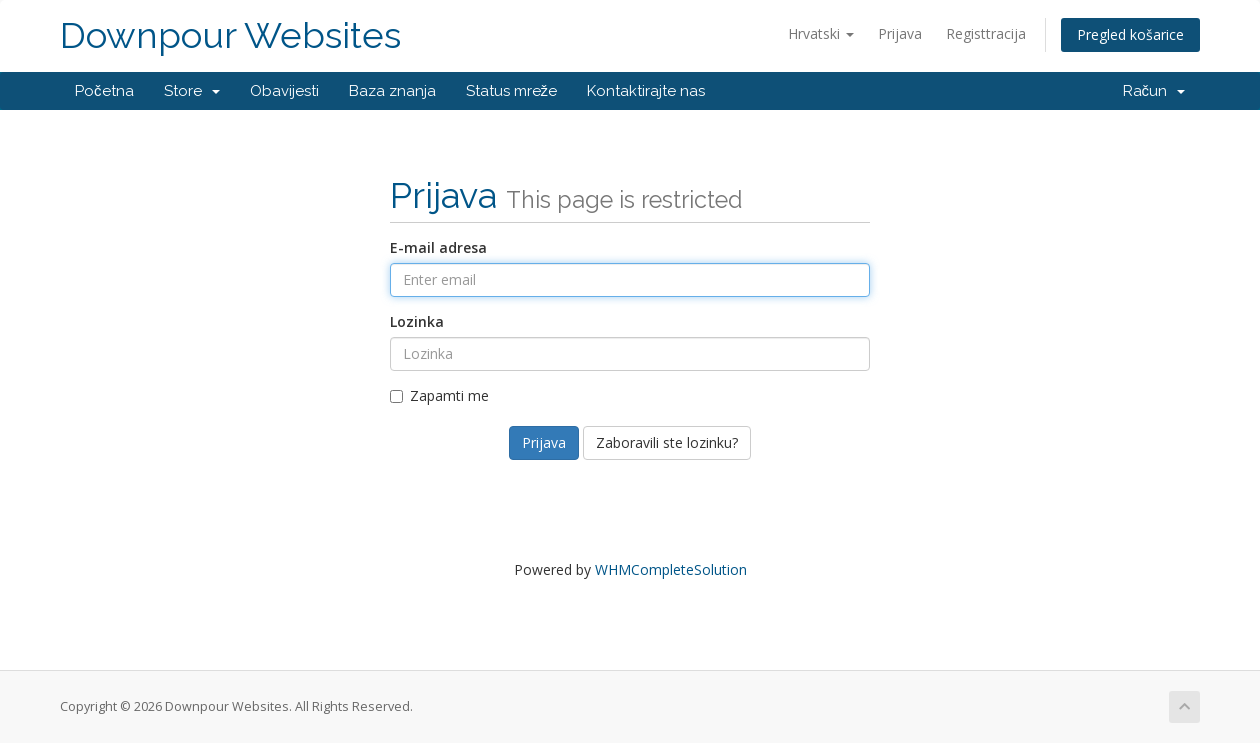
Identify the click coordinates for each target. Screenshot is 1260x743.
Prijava (900, 33)
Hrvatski (821, 33)
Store (192, 91)
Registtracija (986, 33)
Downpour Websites (230, 35)
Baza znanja (392, 91)
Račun (1154, 91)
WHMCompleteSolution (671, 569)
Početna (104, 91)
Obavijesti (284, 91)
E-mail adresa (438, 247)
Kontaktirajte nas (646, 91)
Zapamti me (439, 395)
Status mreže (512, 91)
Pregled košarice (1130, 34)
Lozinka (417, 321)
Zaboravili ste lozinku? (667, 442)
